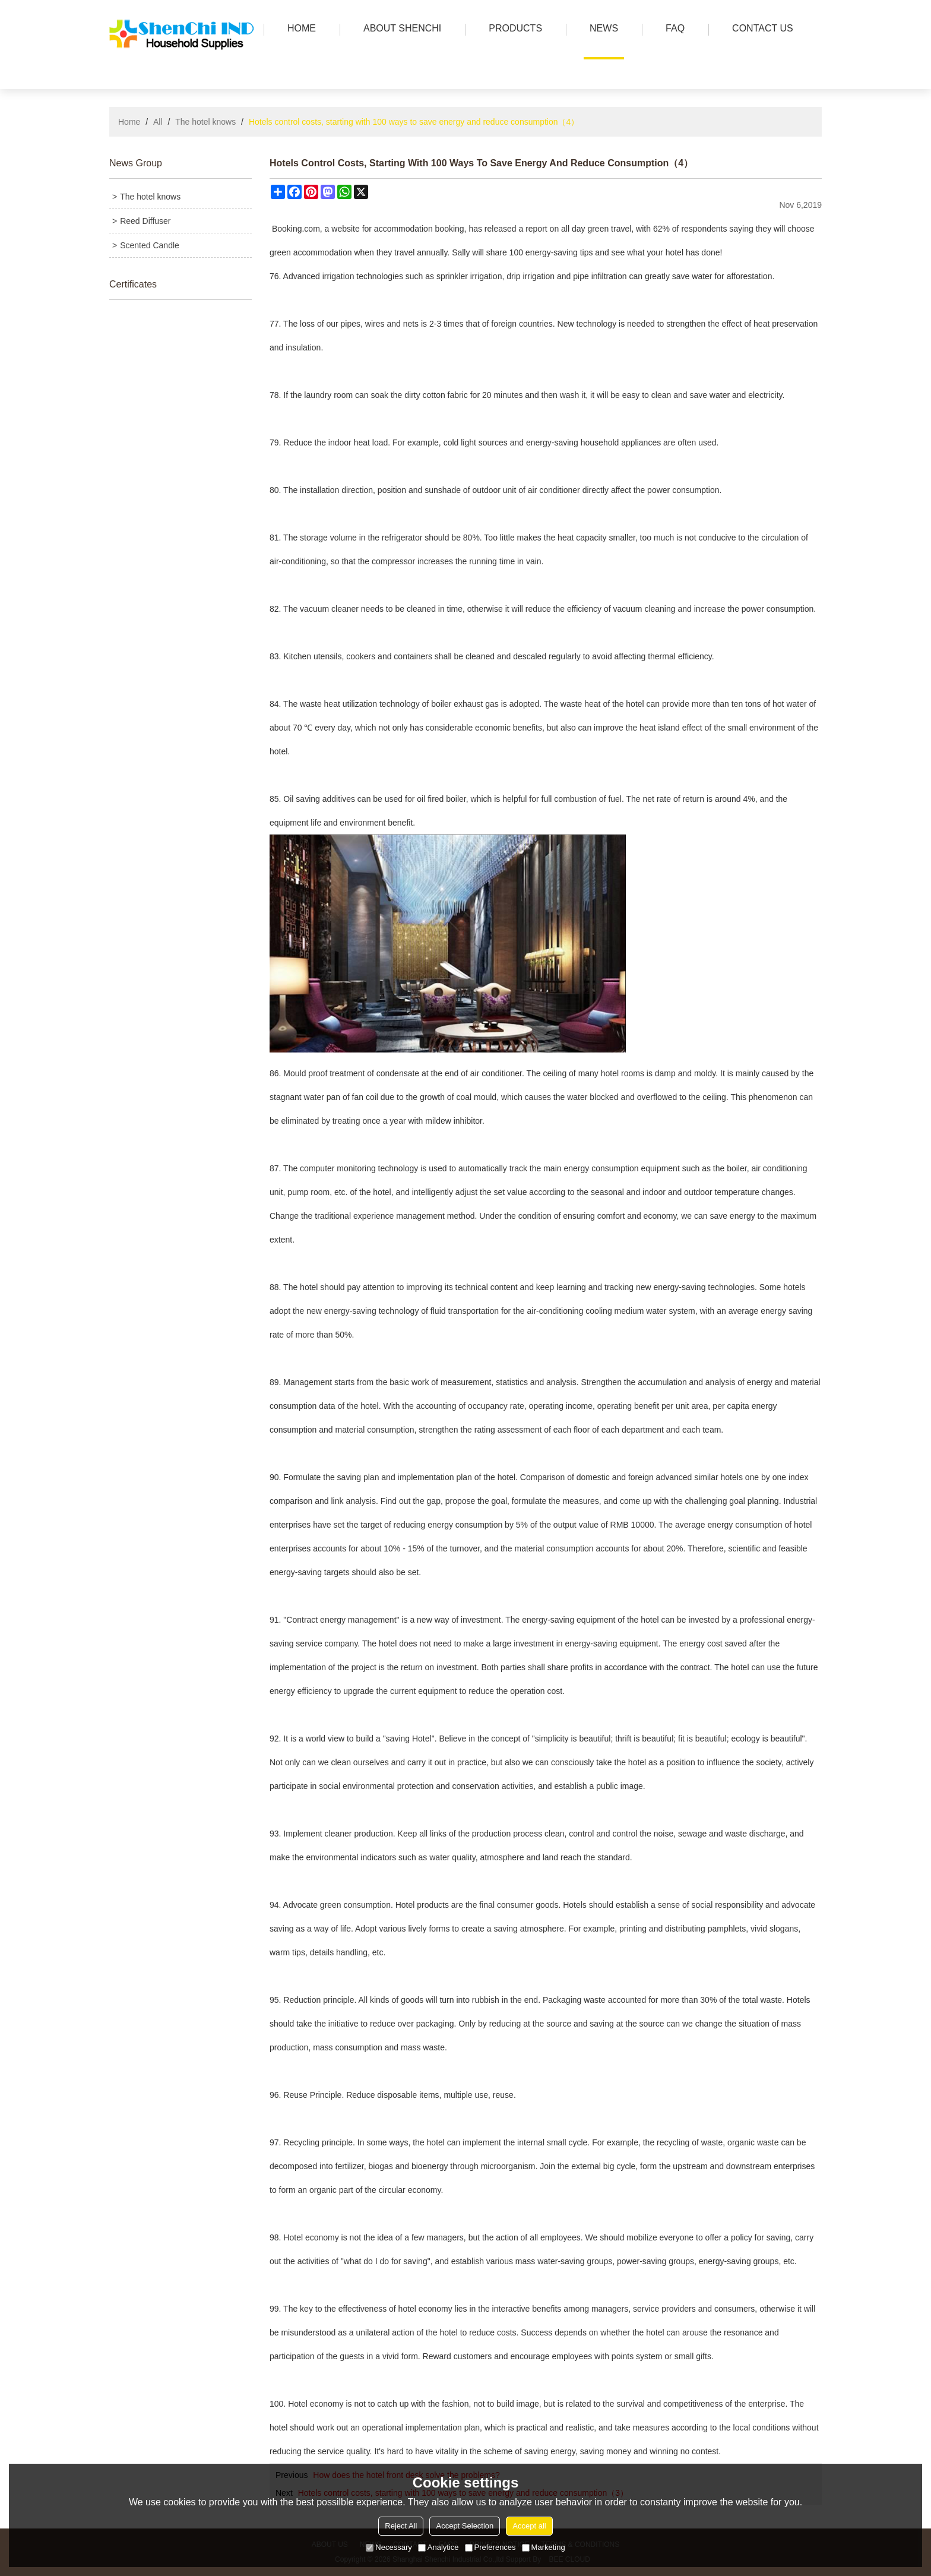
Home (129, 122)
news (601, 29)
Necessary (388, 2547)
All (158, 122)
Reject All (401, 2525)
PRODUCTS (512, 29)
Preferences (490, 2547)
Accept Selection (464, 2525)
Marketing (543, 2547)
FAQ (672, 29)
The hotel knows (205, 122)
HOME (298, 29)
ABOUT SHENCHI (399, 29)
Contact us (759, 29)
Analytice (438, 2547)
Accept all (529, 2525)
